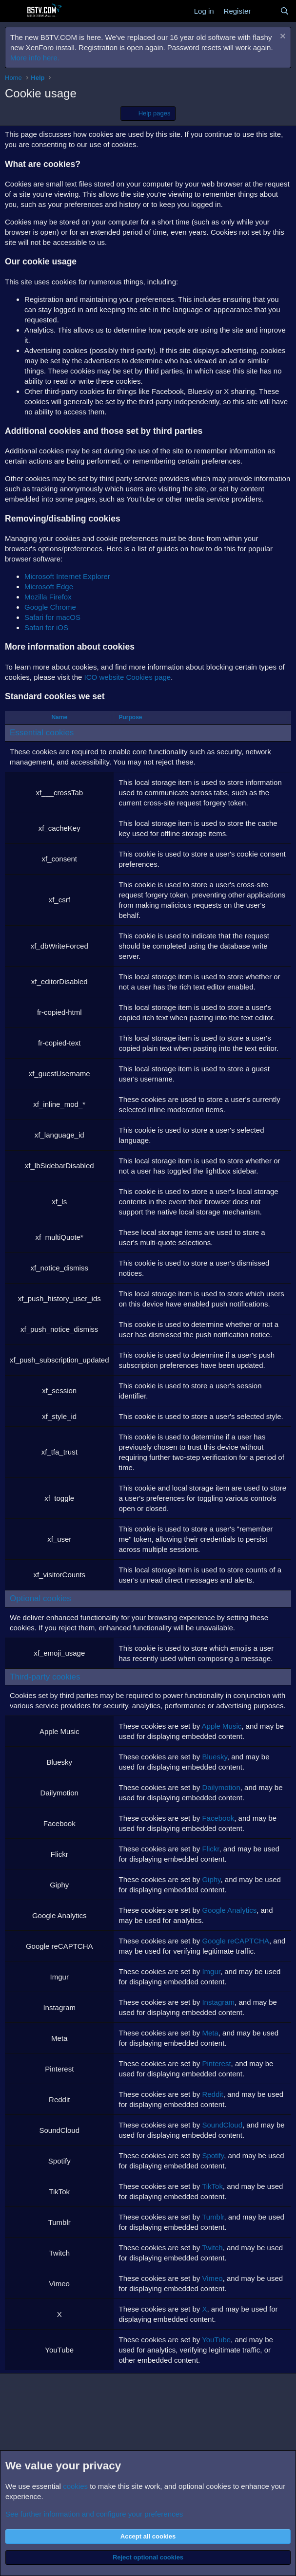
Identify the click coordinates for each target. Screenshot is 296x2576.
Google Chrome (50, 607)
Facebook (218, 1818)
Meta (210, 2033)
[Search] (284, 11)
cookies (75, 2486)
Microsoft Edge (48, 586)
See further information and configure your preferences (94, 2514)
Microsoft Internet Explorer (67, 576)
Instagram (218, 2002)
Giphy (211, 1879)
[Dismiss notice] (281, 37)
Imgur (211, 1971)
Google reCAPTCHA (235, 1941)
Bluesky (214, 1757)
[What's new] (265, 11)
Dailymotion (221, 1787)
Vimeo (212, 2278)
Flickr (210, 1849)
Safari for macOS (52, 617)
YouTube (216, 2339)
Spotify (213, 2155)
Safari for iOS (46, 627)
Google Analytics (229, 1910)
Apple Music (222, 1726)
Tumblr (213, 2217)
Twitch (212, 2247)
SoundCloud (222, 2125)
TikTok (212, 2186)
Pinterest (216, 2063)
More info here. (34, 58)
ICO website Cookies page (127, 677)
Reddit (212, 2094)
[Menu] (13, 11)
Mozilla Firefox (48, 597)
